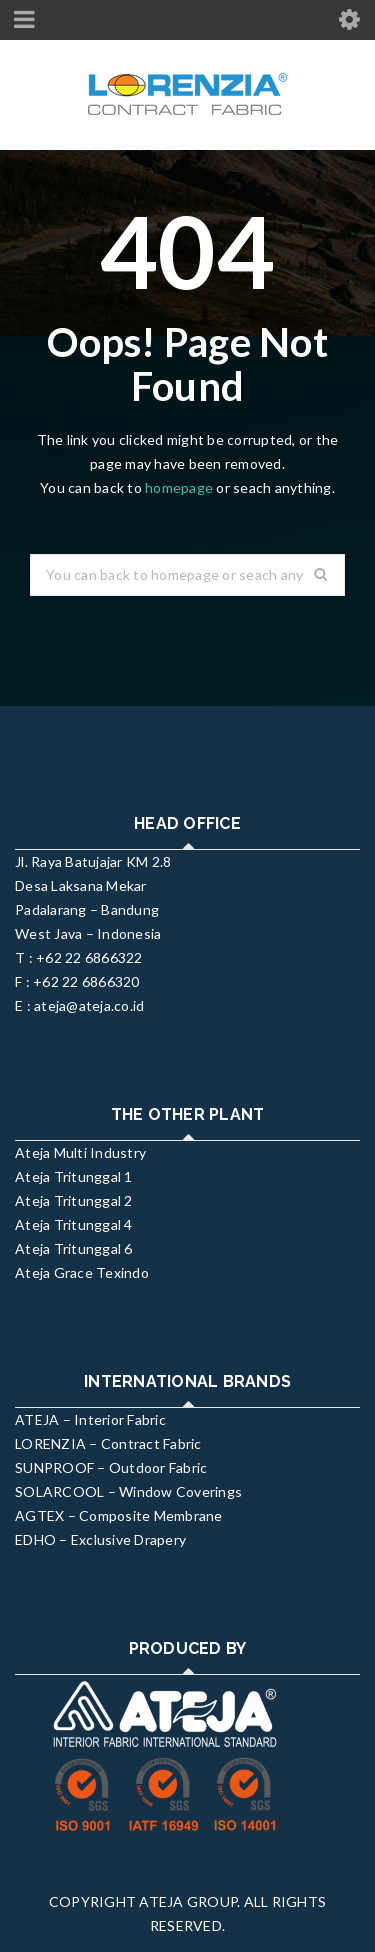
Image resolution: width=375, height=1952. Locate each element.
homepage (179, 487)
